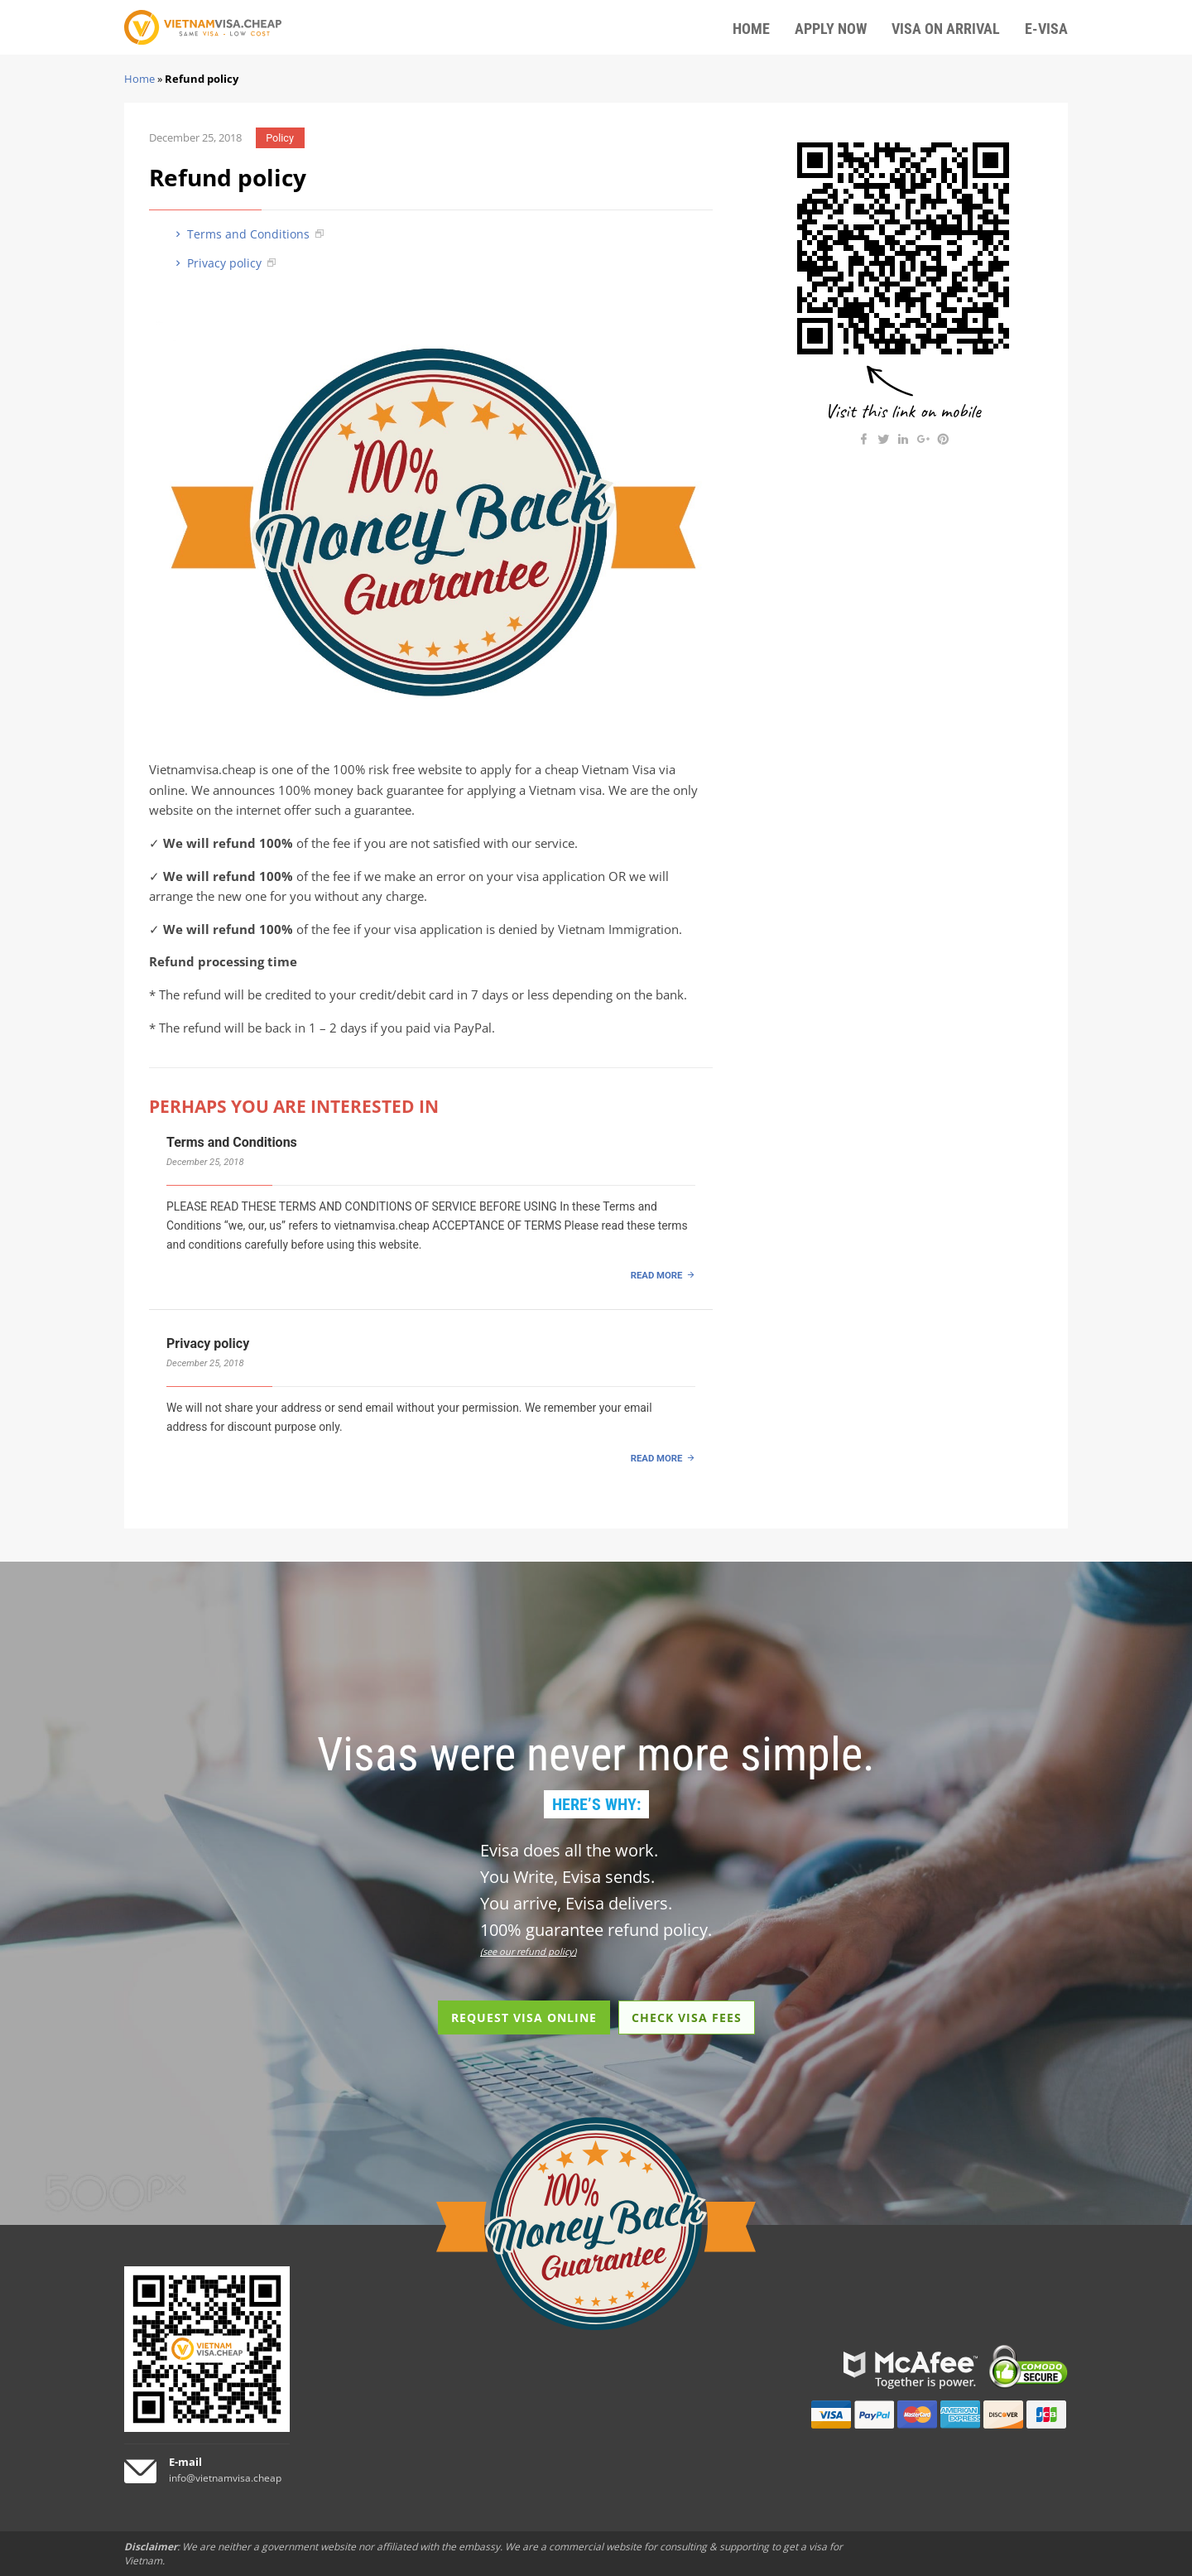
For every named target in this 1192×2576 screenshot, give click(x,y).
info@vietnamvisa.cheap (225, 2478)
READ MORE (657, 1275)
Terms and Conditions (241, 234)
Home (139, 78)
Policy (280, 138)
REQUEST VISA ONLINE (524, 2017)
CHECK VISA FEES (687, 2017)
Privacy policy (217, 263)
